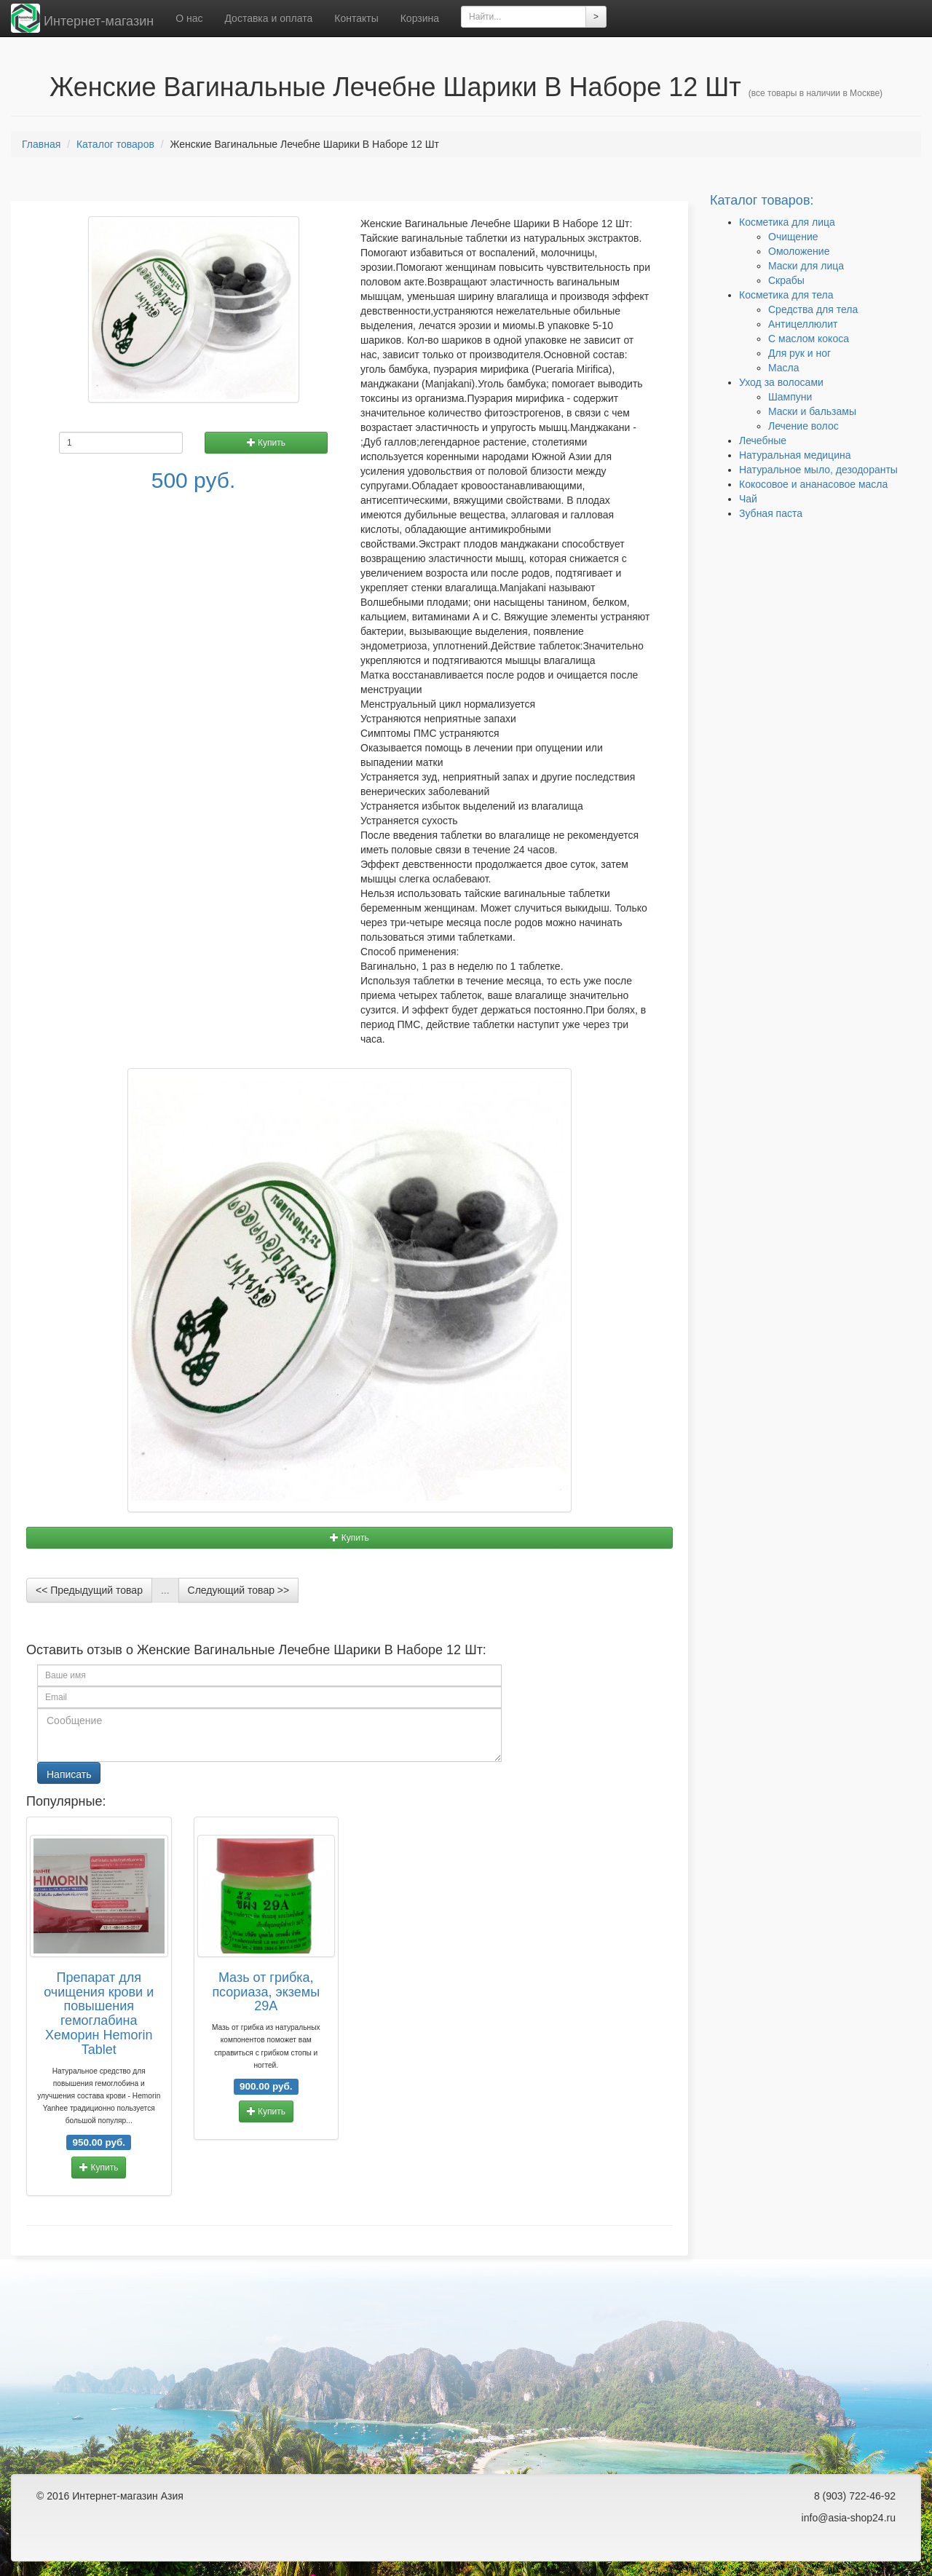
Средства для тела (813, 309)
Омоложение (798, 251)
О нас (188, 18)
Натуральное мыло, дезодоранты (818, 469)
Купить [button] (266, 443)
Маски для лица (806, 266)
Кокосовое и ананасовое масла (813, 484)
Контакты (356, 18)
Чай (748, 499)
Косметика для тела (786, 295)
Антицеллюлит (802, 324)
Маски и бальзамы (812, 411)
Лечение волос (803, 426)
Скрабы (786, 280)
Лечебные (762, 440)
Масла (783, 368)
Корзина (419, 18)
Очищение (793, 236)
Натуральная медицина (794, 455)
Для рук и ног (799, 353)
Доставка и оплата (268, 18)
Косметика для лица (787, 222)
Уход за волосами (781, 382)
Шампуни (790, 397)
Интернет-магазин (82, 18)
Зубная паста (770, 513)
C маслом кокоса (808, 338)
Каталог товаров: (761, 200)
